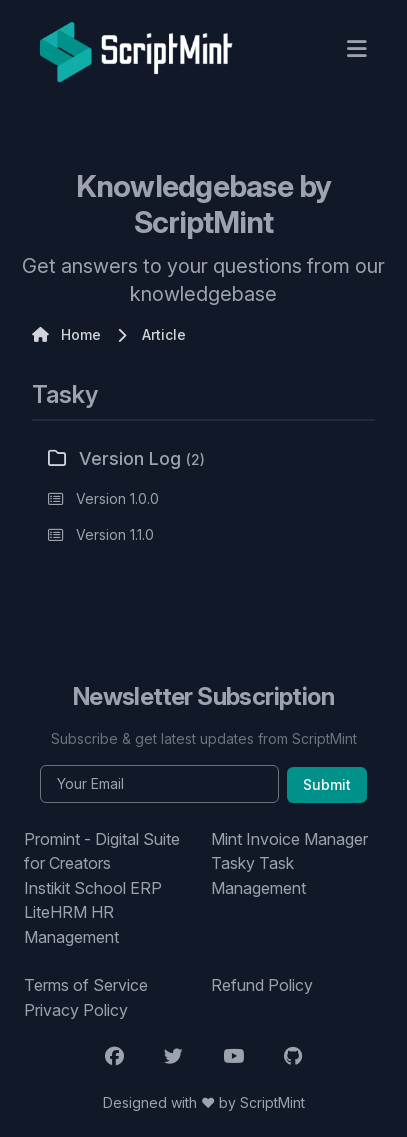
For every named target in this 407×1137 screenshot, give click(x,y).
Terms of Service (86, 985)
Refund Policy (262, 985)
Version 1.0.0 (117, 498)
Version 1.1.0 (115, 534)
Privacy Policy (76, 1010)
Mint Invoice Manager (289, 839)
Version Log (126, 458)
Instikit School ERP (93, 888)
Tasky (65, 394)
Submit (327, 784)
